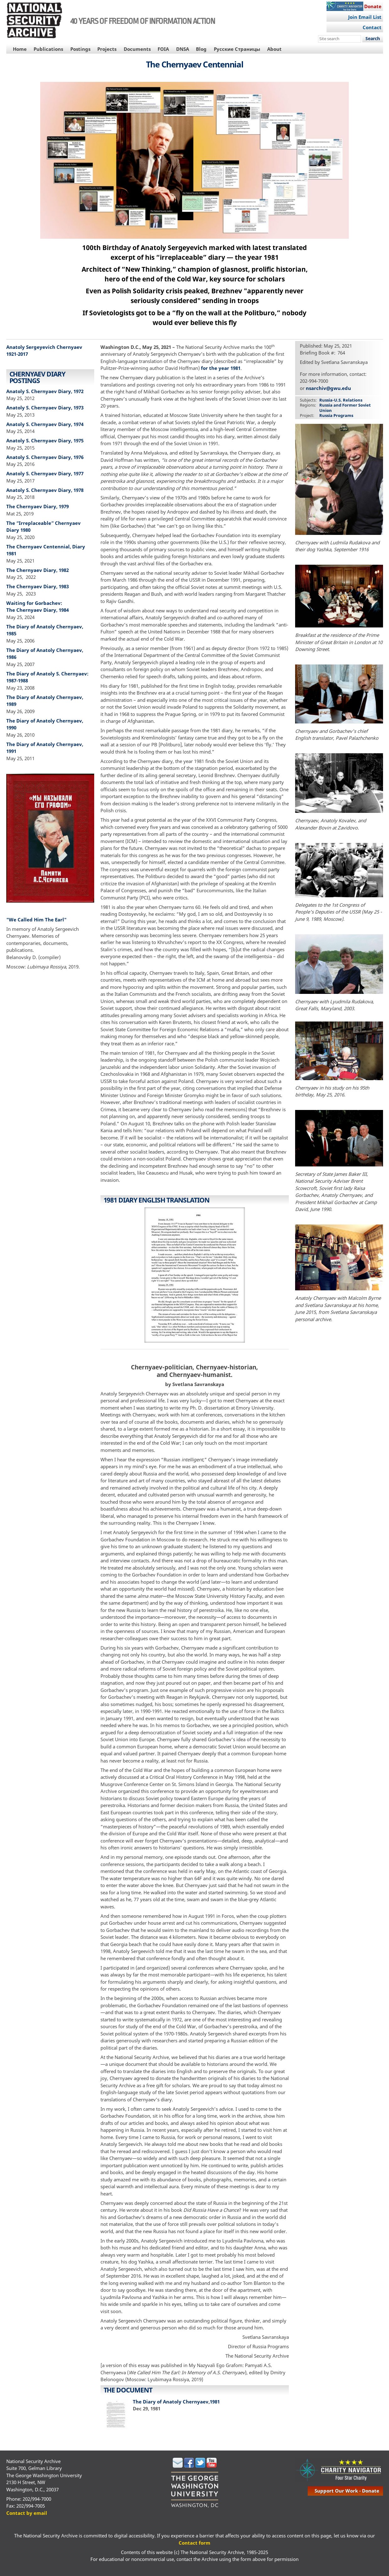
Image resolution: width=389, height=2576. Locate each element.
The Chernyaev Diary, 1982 (37, 570)
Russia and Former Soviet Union (345, 407)
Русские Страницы (237, 49)
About (274, 49)
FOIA (163, 49)
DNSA (182, 49)
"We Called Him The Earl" (36, 919)
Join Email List (364, 17)
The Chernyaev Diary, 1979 (37, 506)
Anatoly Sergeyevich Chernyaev (44, 347)
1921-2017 (17, 354)
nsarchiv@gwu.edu (328, 388)
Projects (106, 49)
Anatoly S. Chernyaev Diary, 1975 (45, 440)
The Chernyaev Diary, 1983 (37, 586)
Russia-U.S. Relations (340, 400)
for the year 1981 (220, 368)
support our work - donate (347, 2491)
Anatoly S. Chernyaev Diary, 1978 (45, 490)
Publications (48, 49)
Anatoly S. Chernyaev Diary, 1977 (45, 473)
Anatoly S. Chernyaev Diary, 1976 (45, 457)
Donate (372, 6)
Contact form (194, 2543)
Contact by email (26, 2513)
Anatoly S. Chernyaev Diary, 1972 (45, 391)
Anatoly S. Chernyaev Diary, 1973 (45, 407)
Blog (201, 49)
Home (20, 49)
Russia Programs (336, 415)
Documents (137, 49)
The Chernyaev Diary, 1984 (37, 610)
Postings (80, 49)
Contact (372, 27)
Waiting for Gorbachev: (34, 603)
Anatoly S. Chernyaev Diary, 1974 (45, 424)
